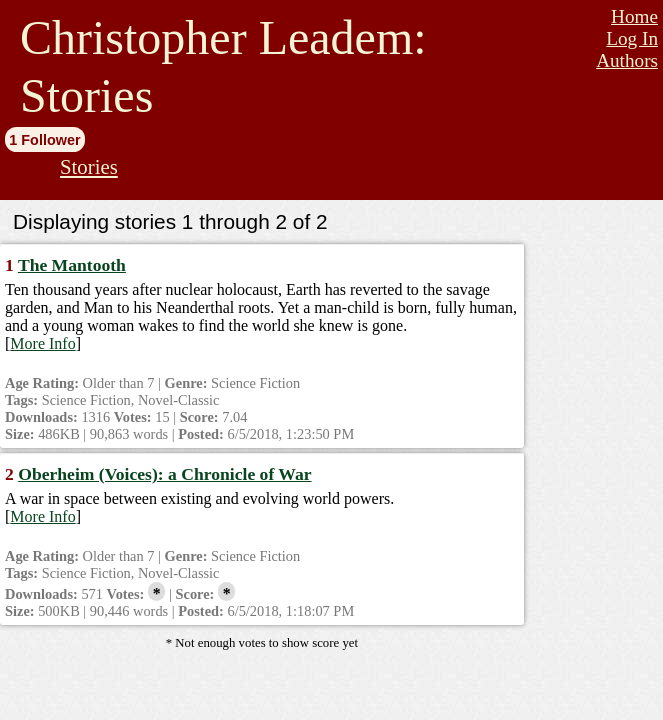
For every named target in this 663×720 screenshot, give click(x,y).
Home (634, 16)
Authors (627, 60)
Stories (89, 166)
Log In (632, 38)
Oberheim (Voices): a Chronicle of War (164, 474)
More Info (42, 343)
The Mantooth (72, 265)
